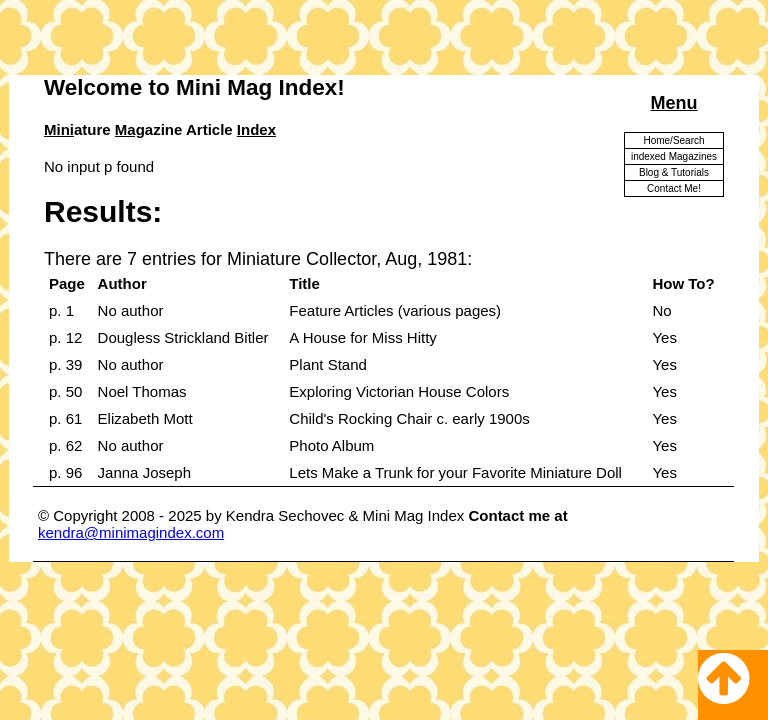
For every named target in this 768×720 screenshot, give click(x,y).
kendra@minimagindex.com (131, 532)
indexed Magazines (674, 156)
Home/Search (673, 140)
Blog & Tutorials (674, 172)
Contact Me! (674, 188)
